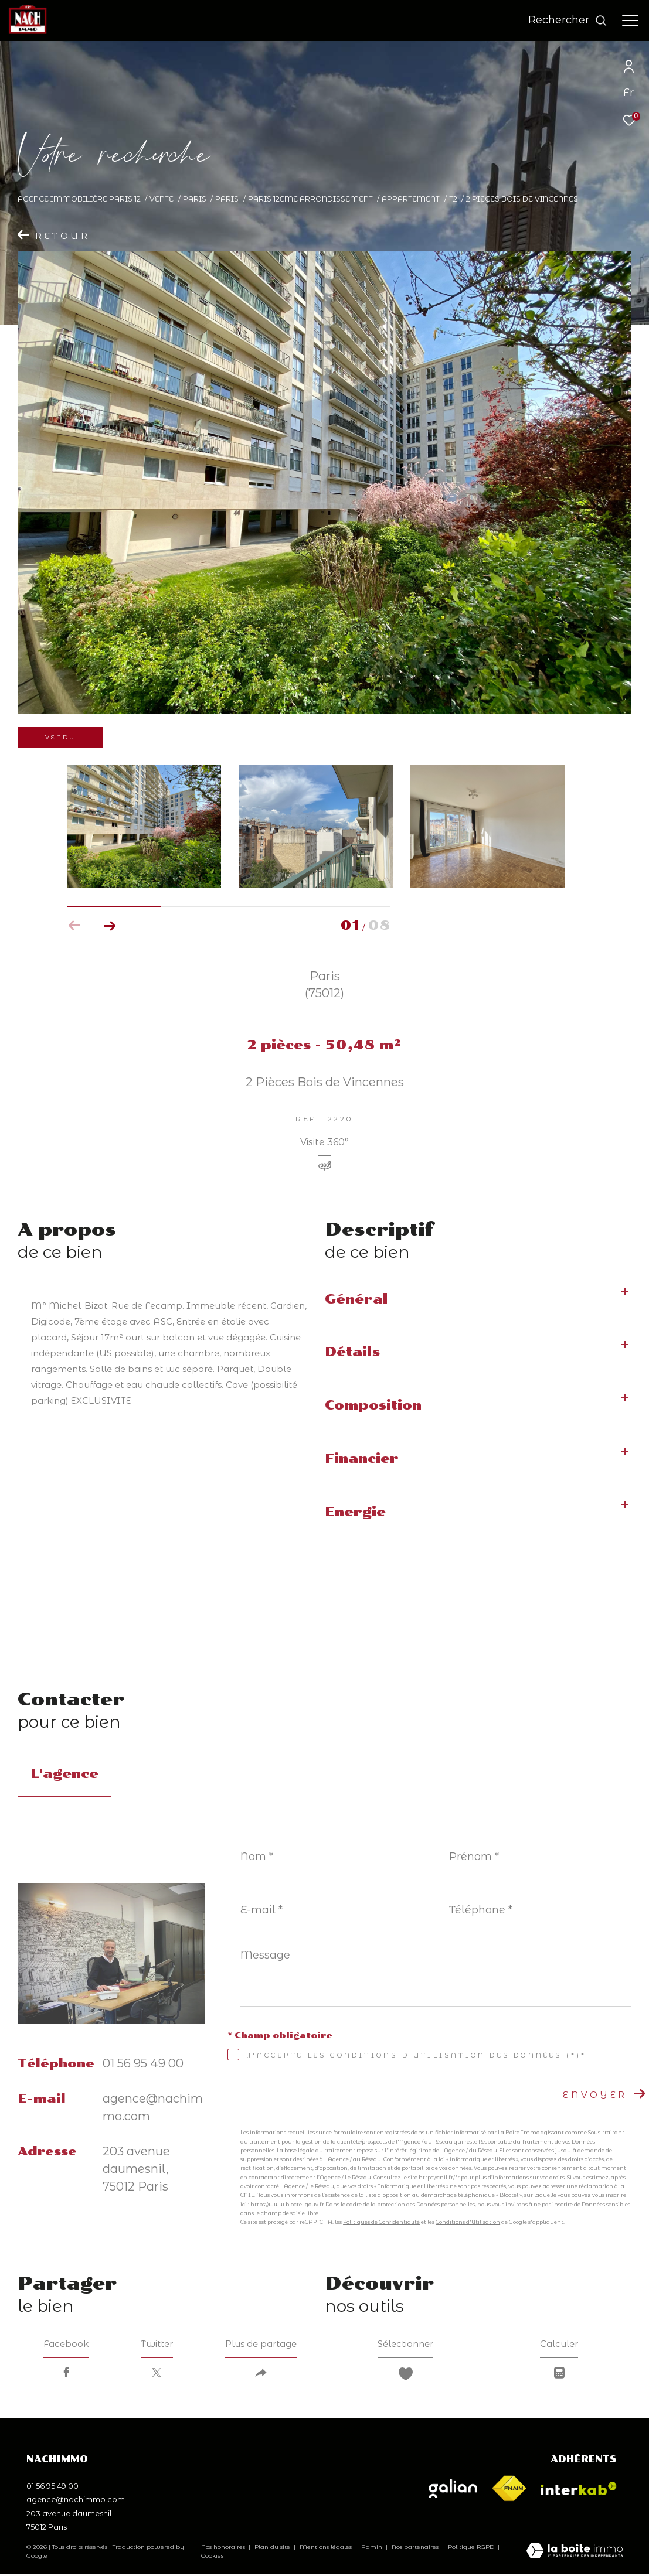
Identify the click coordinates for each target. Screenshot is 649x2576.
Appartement (411, 199)
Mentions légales (327, 2550)
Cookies (212, 2559)
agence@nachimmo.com (75, 2502)
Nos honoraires (223, 2550)
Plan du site (273, 2550)
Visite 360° (324, 1143)
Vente (161, 199)
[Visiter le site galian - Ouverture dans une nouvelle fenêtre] (453, 2491)
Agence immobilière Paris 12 (79, 199)
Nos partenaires (416, 2550)
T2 (453, 199)
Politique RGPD (471, 2550)
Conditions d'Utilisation (468, 2222)
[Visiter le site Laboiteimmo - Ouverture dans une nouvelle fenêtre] (574, 2554)
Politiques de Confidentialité (381, 2222)
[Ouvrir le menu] (630, 20)
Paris (194, 199)
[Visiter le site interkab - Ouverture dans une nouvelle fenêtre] (579, 2491)
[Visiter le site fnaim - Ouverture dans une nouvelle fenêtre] (509, 2491)
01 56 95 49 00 (143, 2063)
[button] (110, 926)
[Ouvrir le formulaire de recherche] (567, 20)
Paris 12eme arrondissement (310, 199)
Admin (372, 2550)
